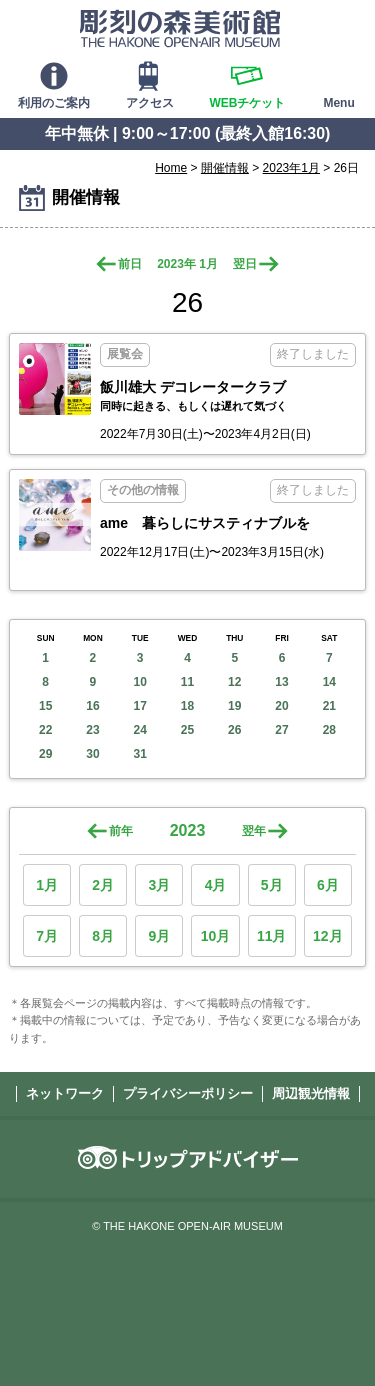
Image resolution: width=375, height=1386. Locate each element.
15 (45, 706)
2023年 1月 (187, 264)
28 (329, 730)
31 (140, 754)
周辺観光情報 (311, 1093)
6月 (328, 885)
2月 (103, 885)
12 (234, 682)
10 (140, 682)
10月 (216, 936)
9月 (159, 936)
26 (234, 730)
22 (45, 730)
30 (92, 754)
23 (92, 730)
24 (140, 730)
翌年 (254, 831)
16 (92, 706)
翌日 (245, 264)
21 (329, 706)
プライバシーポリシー (188, 1093)
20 (281, 706)
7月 (47, 936)
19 (234, 706)
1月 (47, 885)
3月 (159, 885)
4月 (216, 885)
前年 (121, 831)
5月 (272, 885)
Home (171, 168)
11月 (272, 936)
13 (281, 682)
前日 (130, 264)
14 (329, 682)
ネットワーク (65, 1093)
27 (281, 730)
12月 (328, 936)
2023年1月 (291, 168)
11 (187, 682)
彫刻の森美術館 (180, 28)
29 (45, 754)
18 (187, 706)
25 (187, 730)
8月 (103, 936)
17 (140, 706)
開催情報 (225, 168)
